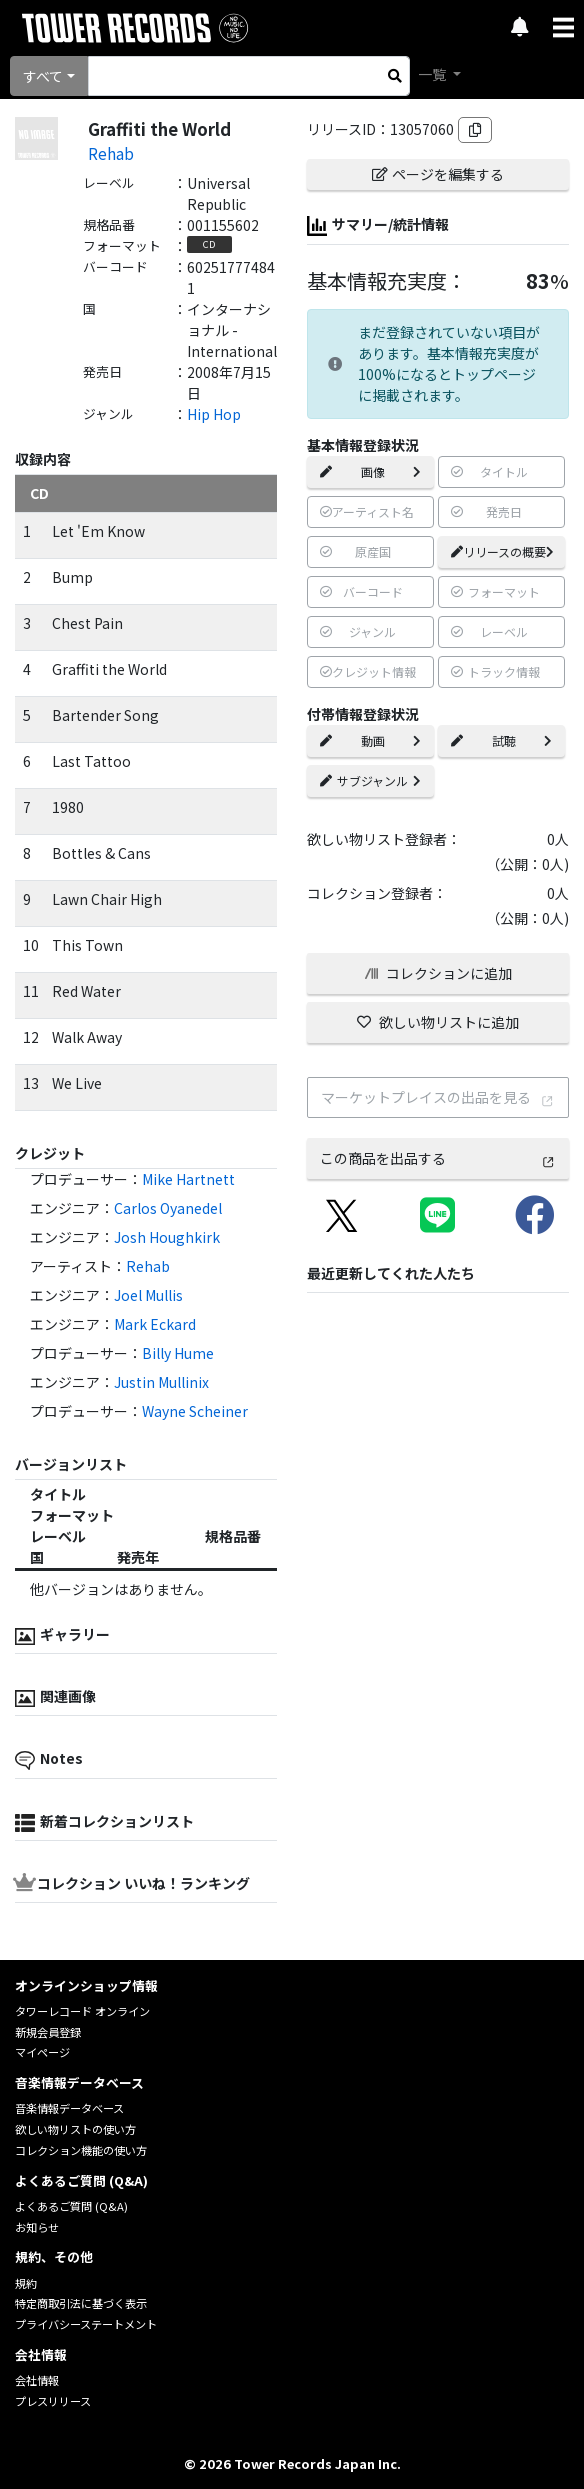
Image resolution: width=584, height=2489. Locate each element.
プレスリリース (53, 2401)
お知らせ (37, 2227)
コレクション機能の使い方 (81, 2150)
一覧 (433, 74)
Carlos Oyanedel (168, 1208)
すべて (43, 76)
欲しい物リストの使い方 (75, 2129)
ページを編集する (438, 174)
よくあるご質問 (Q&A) (71, 2206)
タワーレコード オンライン (82, 2011)
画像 (370, 471)
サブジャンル (370, 780)
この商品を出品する (438, 1158)
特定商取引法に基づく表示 (81, 2303)
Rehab (111, 153)
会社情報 (37, 2380)
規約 (26, 2283)
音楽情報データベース (69, 2108)
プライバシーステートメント (86, 2324)
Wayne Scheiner (195, 1411)
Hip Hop (214, 414)
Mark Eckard (155, 1324)
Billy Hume (178, 1353)
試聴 (501, 740)
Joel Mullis (148, 1295)
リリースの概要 (502, 551)
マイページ (42, 2052)
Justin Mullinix (161, 1382)
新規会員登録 (48, 2032)
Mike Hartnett (188, 1179)
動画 (370, 740)
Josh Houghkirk (167, 1237)
